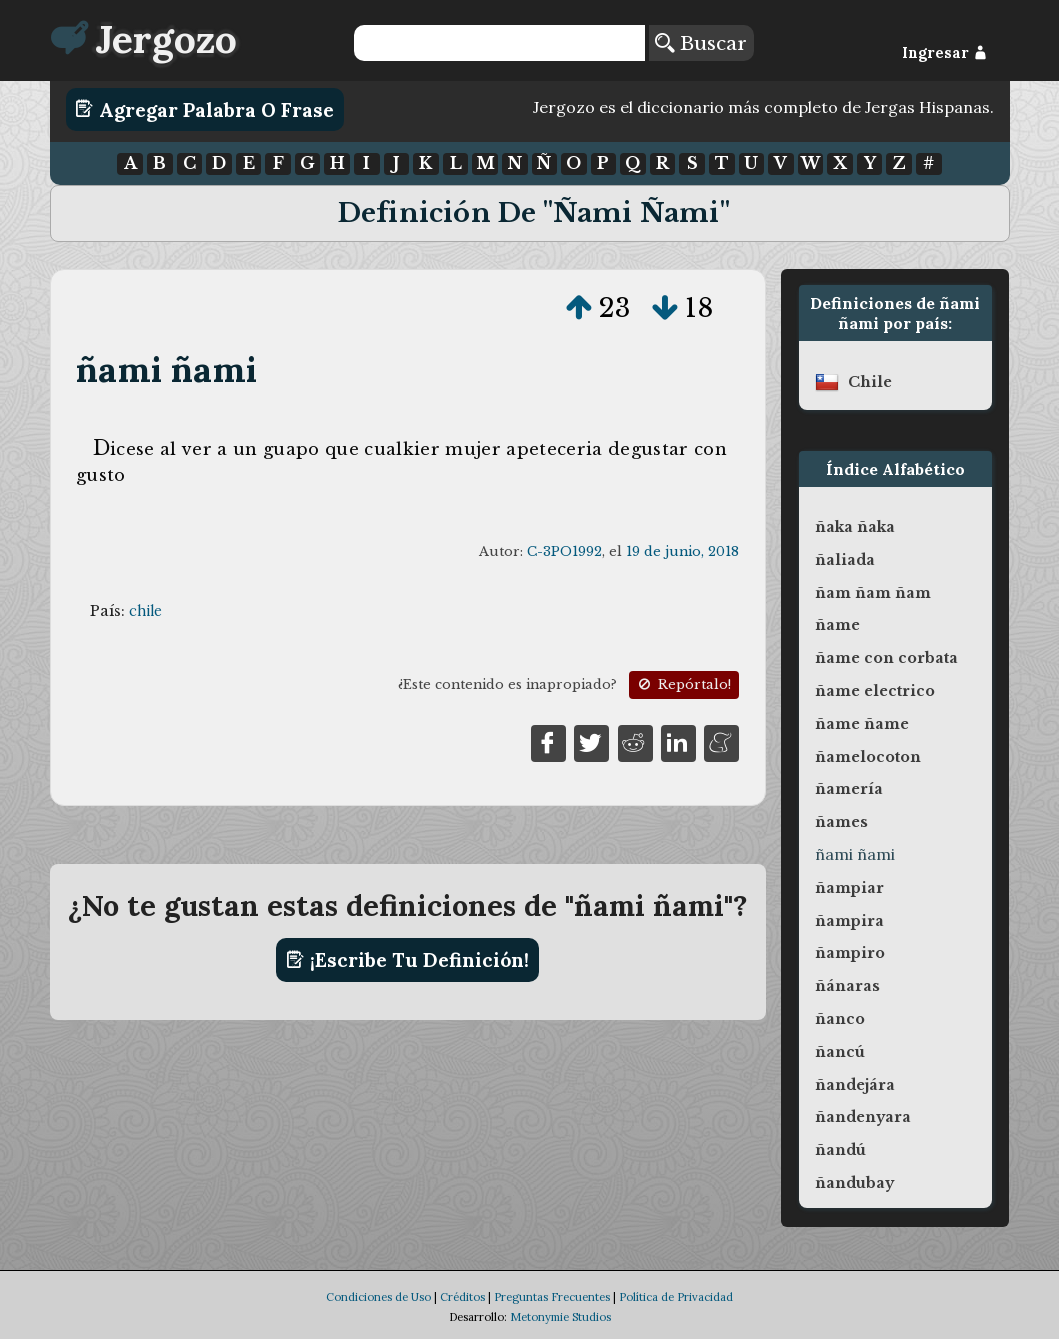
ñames (841, 822)
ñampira (849, 921)
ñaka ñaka (855, 527)
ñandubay (854, 1183)
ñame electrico (875, 691)
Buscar (701, 43)
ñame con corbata (886, 658)
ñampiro (850, 953)
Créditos (462, 1297)
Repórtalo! (683, 684)
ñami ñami (166, 369)
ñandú (840, 1150)
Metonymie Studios (560, 1317)
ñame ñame (862, 724)
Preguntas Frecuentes (552, 1297)
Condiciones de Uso (378, 1297)
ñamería (849, 789)
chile (145, 611)
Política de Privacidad (676, 1297)
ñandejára (855, 1085)
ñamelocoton (868, 757)
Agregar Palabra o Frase (204, 109)
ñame (837, 625)
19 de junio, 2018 (682, 551)
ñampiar (849, 888)
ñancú (840, 1052)
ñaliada (845, 560)
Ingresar (944, 53)
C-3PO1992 (564, 551)
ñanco (840, 1019)
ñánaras (847, 986)
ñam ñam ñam (873, 593)
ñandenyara (863, 1117)
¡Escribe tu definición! (407, 960)
